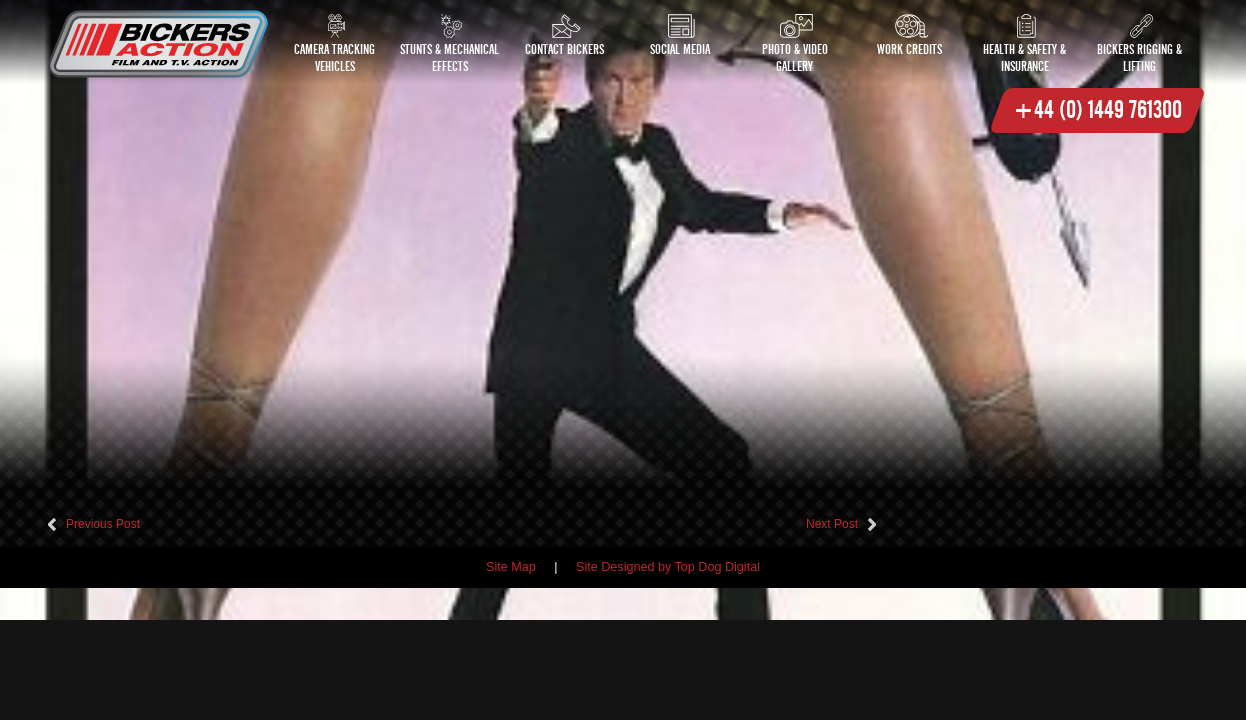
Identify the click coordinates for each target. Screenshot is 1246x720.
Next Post (832, 524)
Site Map (511, 567)
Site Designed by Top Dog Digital (668, 567)
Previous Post (103, 524)
